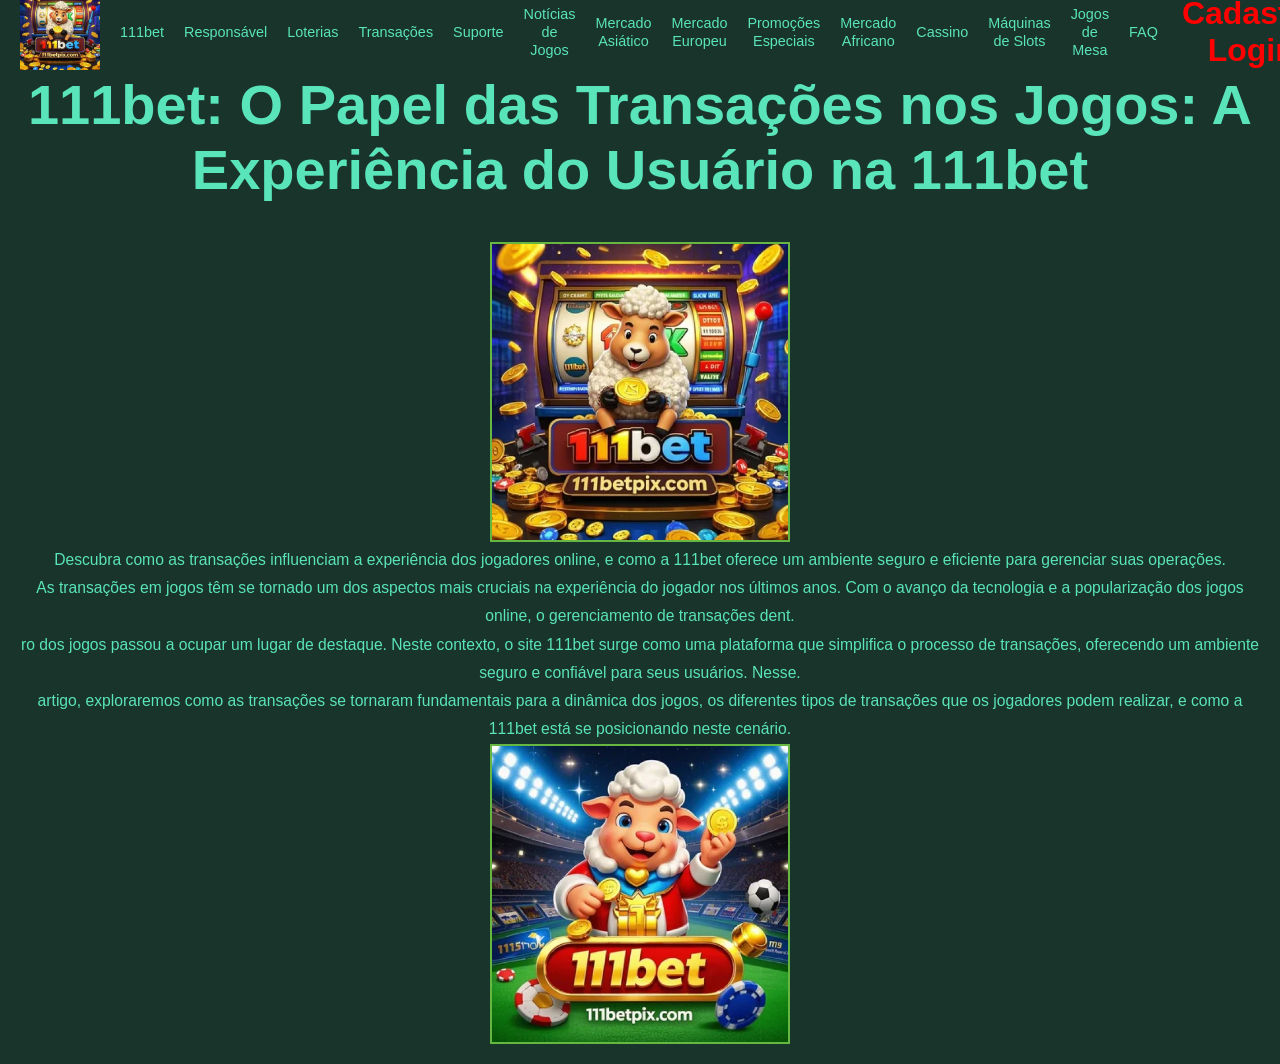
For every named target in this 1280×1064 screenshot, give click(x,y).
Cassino (942, 32)
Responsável (225, 32)
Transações (395, 32)
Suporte (478, 32)
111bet (142, 32)
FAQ (1143, 32)
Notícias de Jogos (549, 32)
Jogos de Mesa (1090, 32)
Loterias (312, 32)
